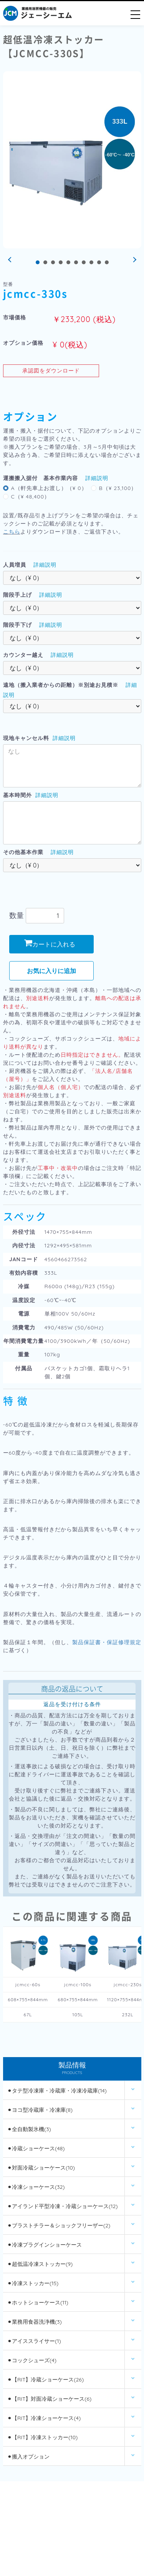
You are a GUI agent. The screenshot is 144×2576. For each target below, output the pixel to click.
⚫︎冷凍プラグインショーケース (44, 2244)
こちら (11, 531)
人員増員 (14, 564)
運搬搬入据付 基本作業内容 (40, 478)
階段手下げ (17, 624)
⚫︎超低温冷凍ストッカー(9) (40, 2264)
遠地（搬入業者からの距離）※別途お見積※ (60, 684)
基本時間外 (17, 795)
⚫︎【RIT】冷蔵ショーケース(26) (45, 2379)
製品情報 (72, 2069)
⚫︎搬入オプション (28, 2456)
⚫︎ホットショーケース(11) (37, 2302)
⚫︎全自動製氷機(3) (29, 2129)
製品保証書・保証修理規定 (106, 1642)
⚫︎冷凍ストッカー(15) (32, 2283)
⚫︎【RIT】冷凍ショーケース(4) (44, 2418)
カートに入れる (49, 944)
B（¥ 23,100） (118, 488)
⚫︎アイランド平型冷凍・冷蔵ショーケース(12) (62, 2206)
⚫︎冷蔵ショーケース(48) (36, 2148)
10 (107, 262)
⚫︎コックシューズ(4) (31, 2360)
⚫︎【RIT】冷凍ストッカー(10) (42, 2437)
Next (133, 260)
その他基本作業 (23, 852)
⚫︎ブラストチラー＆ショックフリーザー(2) (58, 2225)
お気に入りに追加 (51, 971)
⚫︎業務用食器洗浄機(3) (34, 2321)
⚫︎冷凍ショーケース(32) (36, 2186)
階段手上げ (17, 594)
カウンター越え (23, 654)
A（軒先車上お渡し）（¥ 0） (49, 488)
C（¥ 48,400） (30, 496)
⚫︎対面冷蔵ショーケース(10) (41, 2167)
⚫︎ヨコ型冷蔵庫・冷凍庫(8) (40, 2109)
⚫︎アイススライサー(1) (34, 2341)
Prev (10, 260)
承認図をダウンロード (51, 370)
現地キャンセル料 (26, 738)
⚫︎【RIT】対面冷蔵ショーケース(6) (49, 2398)
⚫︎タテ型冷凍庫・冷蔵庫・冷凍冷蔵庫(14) (57, 2090)
